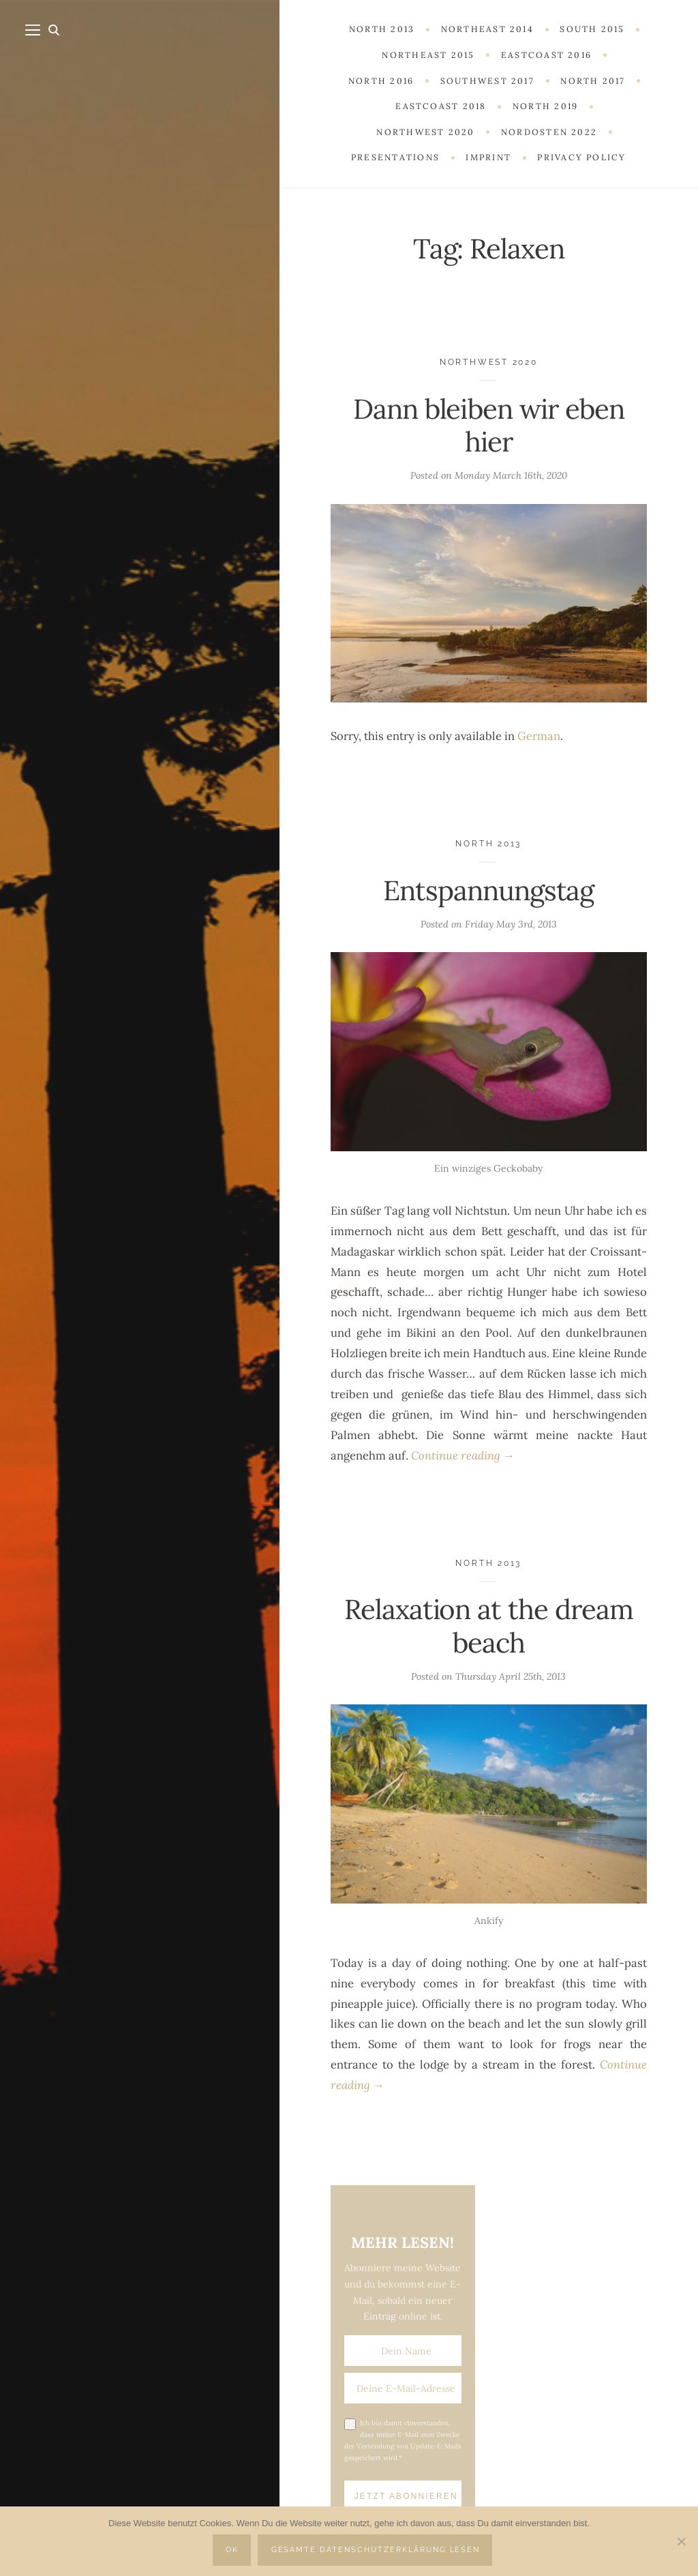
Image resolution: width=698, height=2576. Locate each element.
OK (232, 2549)
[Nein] (681, 2541)
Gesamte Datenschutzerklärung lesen (376, 2549)
